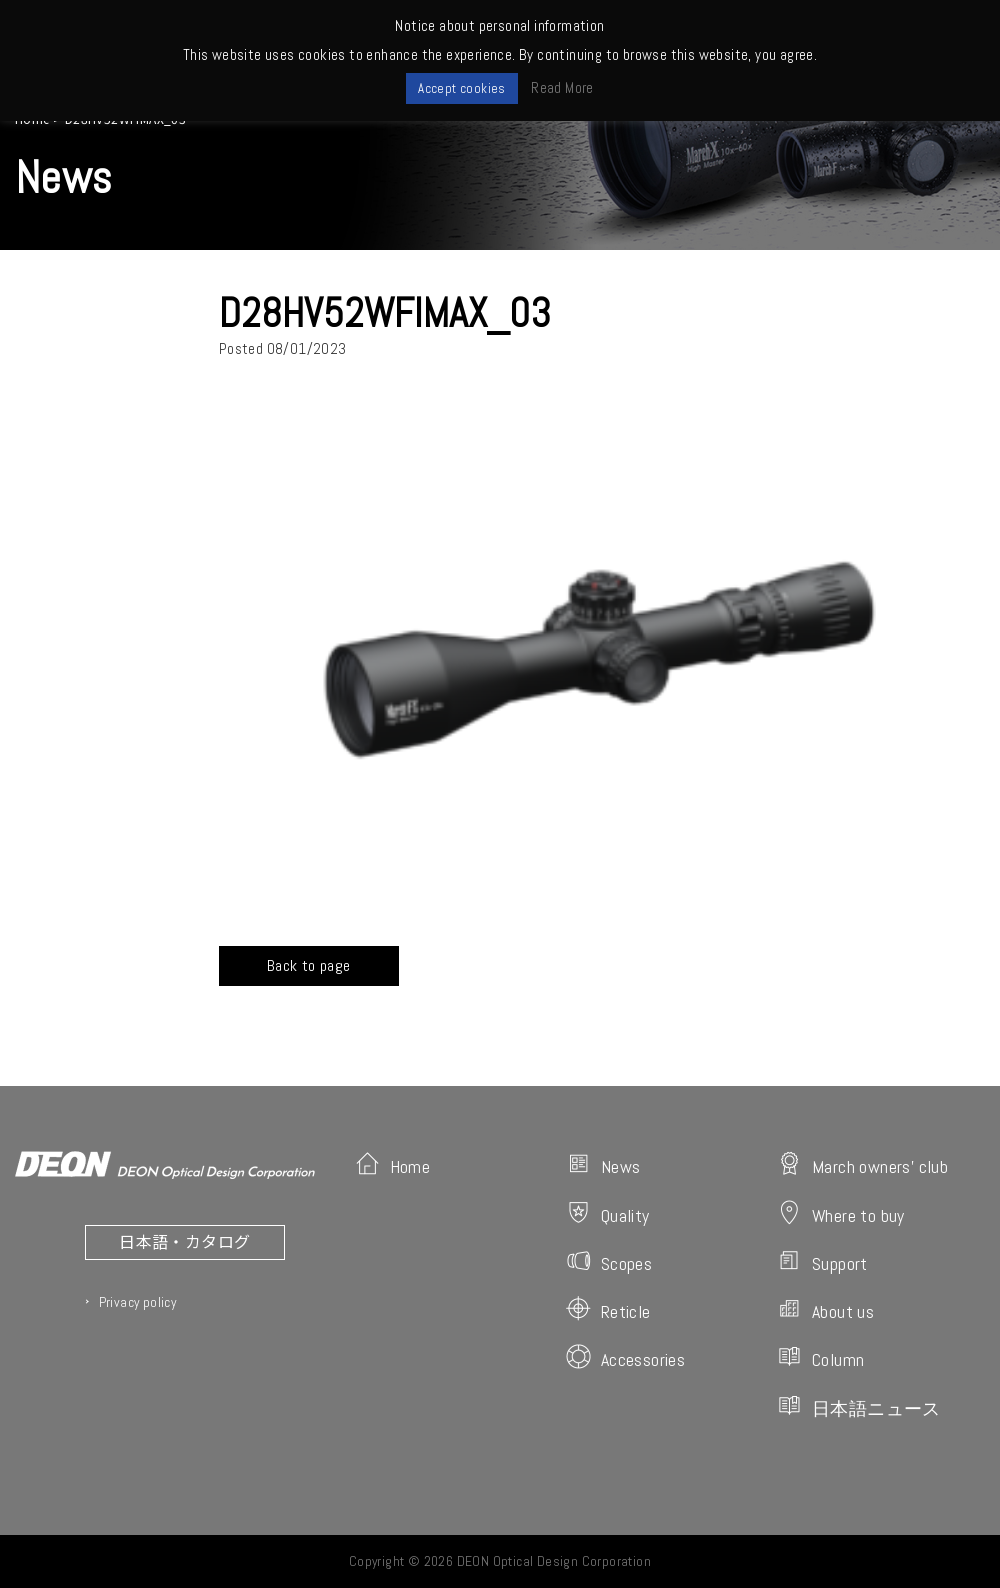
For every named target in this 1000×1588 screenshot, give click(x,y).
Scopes (609, 1261)
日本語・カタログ (184, 1241)
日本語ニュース (859, 1406)
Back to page (309, 965)
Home (393, 1164)
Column (820, 1357)
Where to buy (841, 1213)
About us (825, 1309)
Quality (608, 1213)
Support (822, 1261)
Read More (562, 87)
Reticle (608, 1309)
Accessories (625, 1357)
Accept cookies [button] (462, 88)
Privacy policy (138, 1302)
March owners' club (862, 1164)
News (603, 1164)
